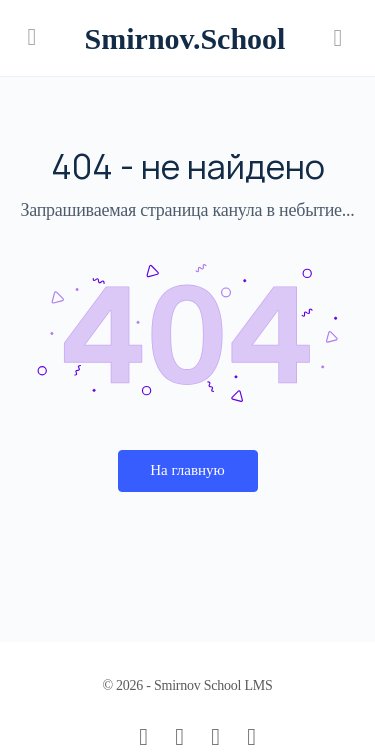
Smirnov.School (185, 38)
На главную (187, 470)
